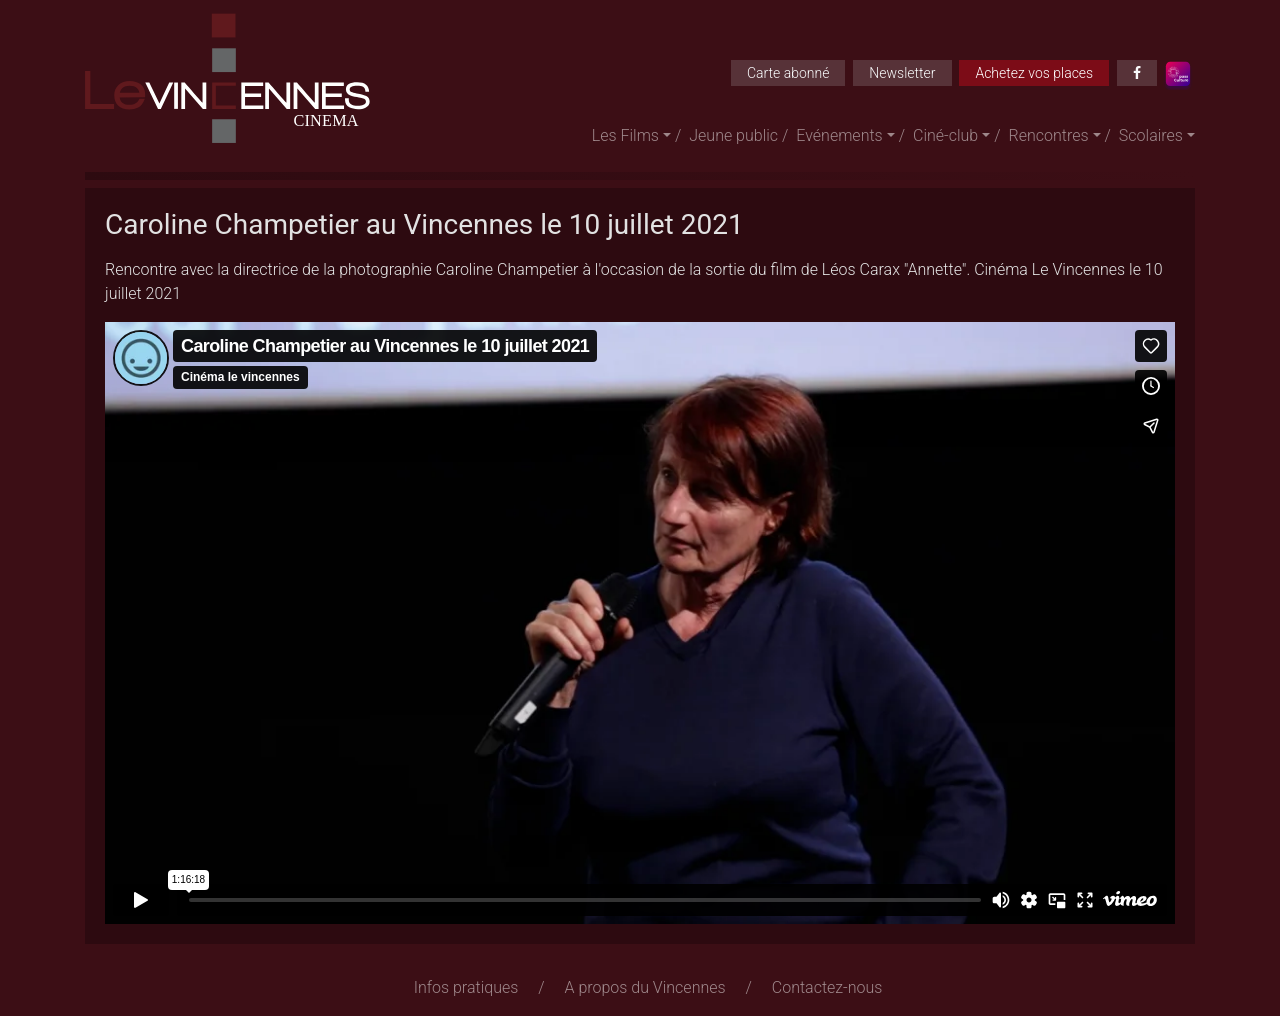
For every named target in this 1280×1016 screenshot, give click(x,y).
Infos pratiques (466, 987)
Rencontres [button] (1049, 135)
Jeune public (733, 135)
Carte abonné (788, 73)
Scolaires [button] (1151, 135)
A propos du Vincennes (645, 987)
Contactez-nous (827, 987)
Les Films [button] (625, 135)
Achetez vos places (1034, 73)
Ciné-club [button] (945, 135)
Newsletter (902, 73)
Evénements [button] (839, 135)
